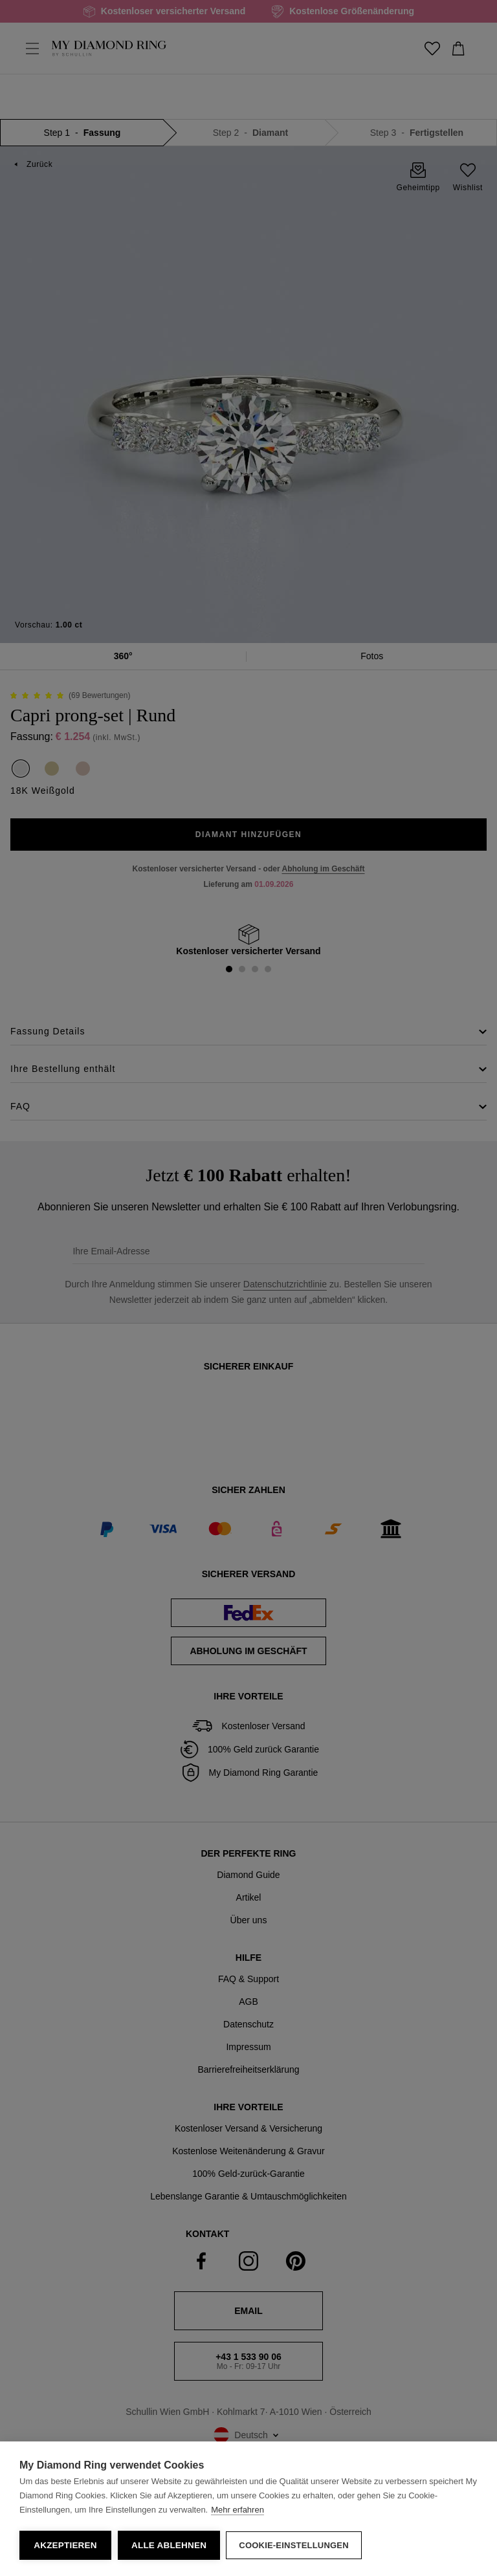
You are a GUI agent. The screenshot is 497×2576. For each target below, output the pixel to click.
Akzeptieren (65, 2545)
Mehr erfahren (237, 2510)
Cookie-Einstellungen (294, 2545)
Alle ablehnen (168, 2545)
